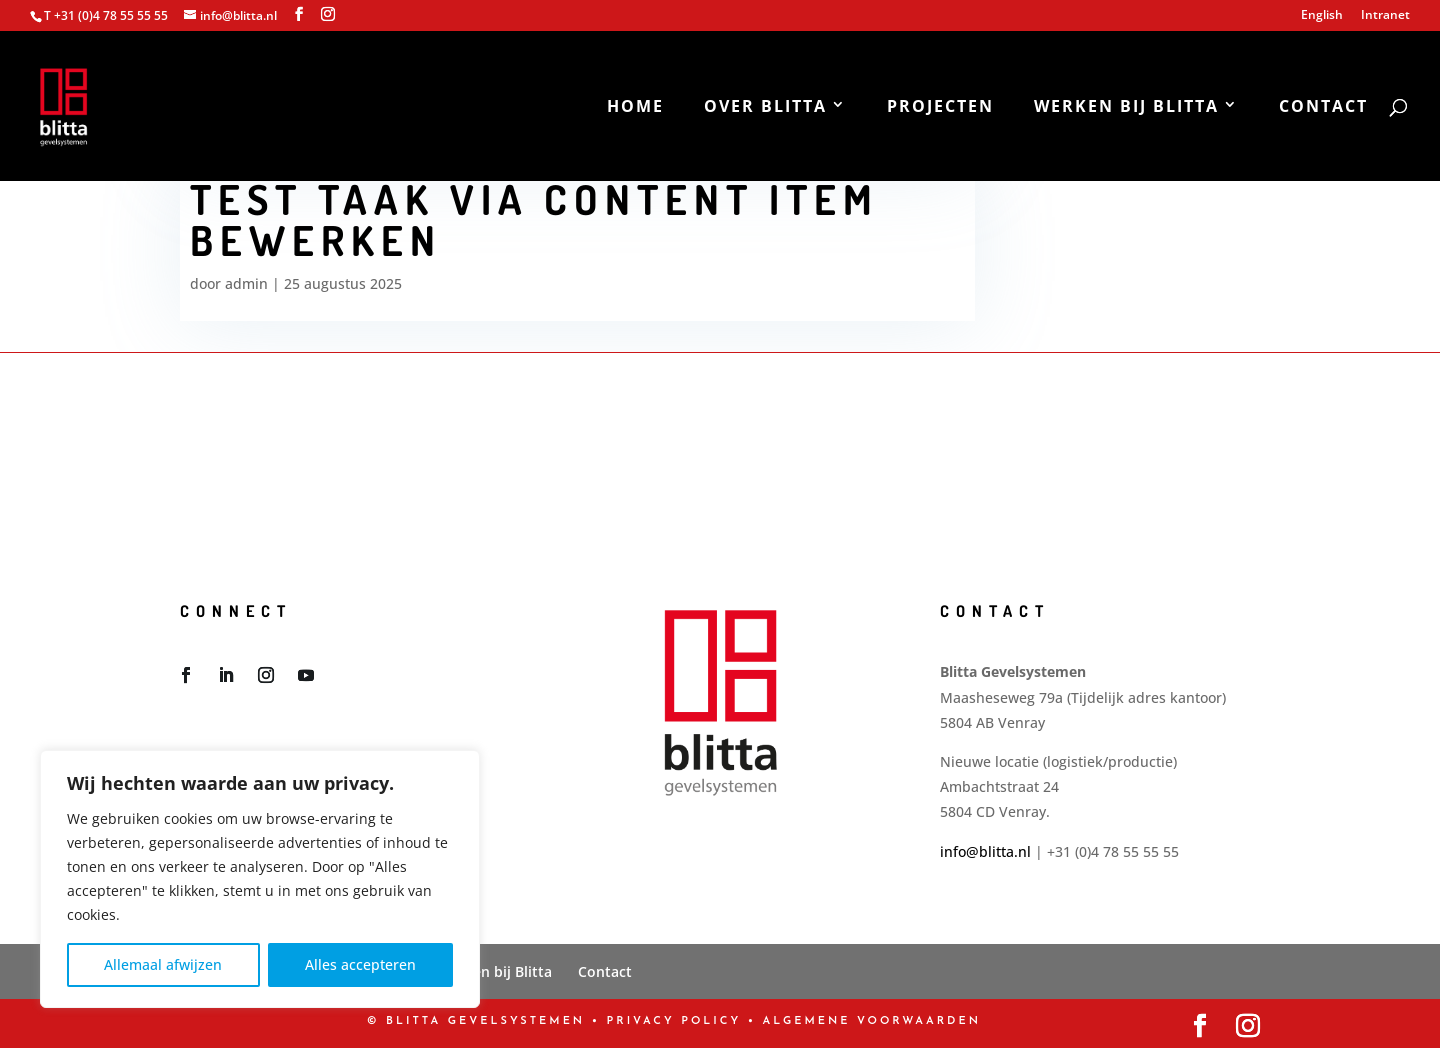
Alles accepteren (360, 964)
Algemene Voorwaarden (872, 1021)
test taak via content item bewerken (534, 219)
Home (635, 108)
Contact (1323, 108)
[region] (260, 879)
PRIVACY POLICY (674, 1021)
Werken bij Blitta (1126, 108)
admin (246, 283)
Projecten (940, 108)
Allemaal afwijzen (163, 964)
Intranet (1385, 16)
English (1322, 16)
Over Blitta (765, 108)
